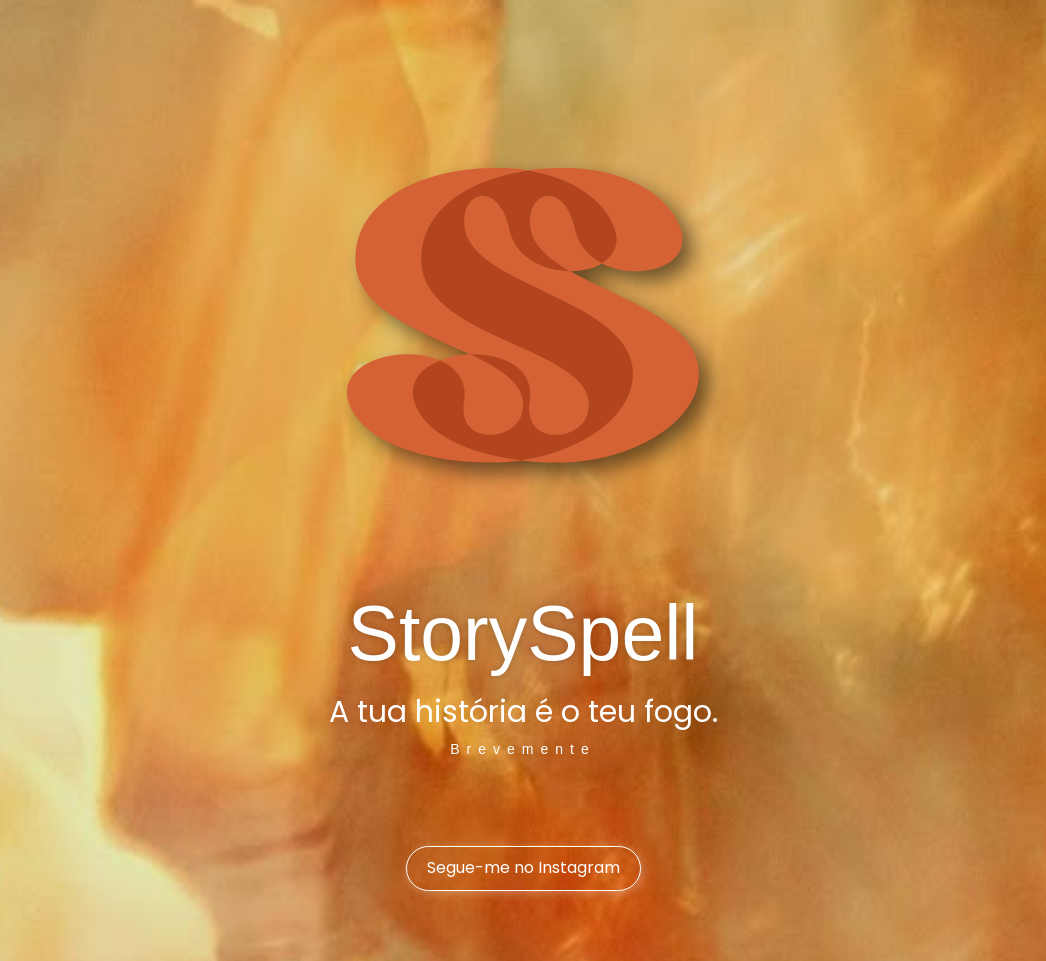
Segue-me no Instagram (523, 867)
